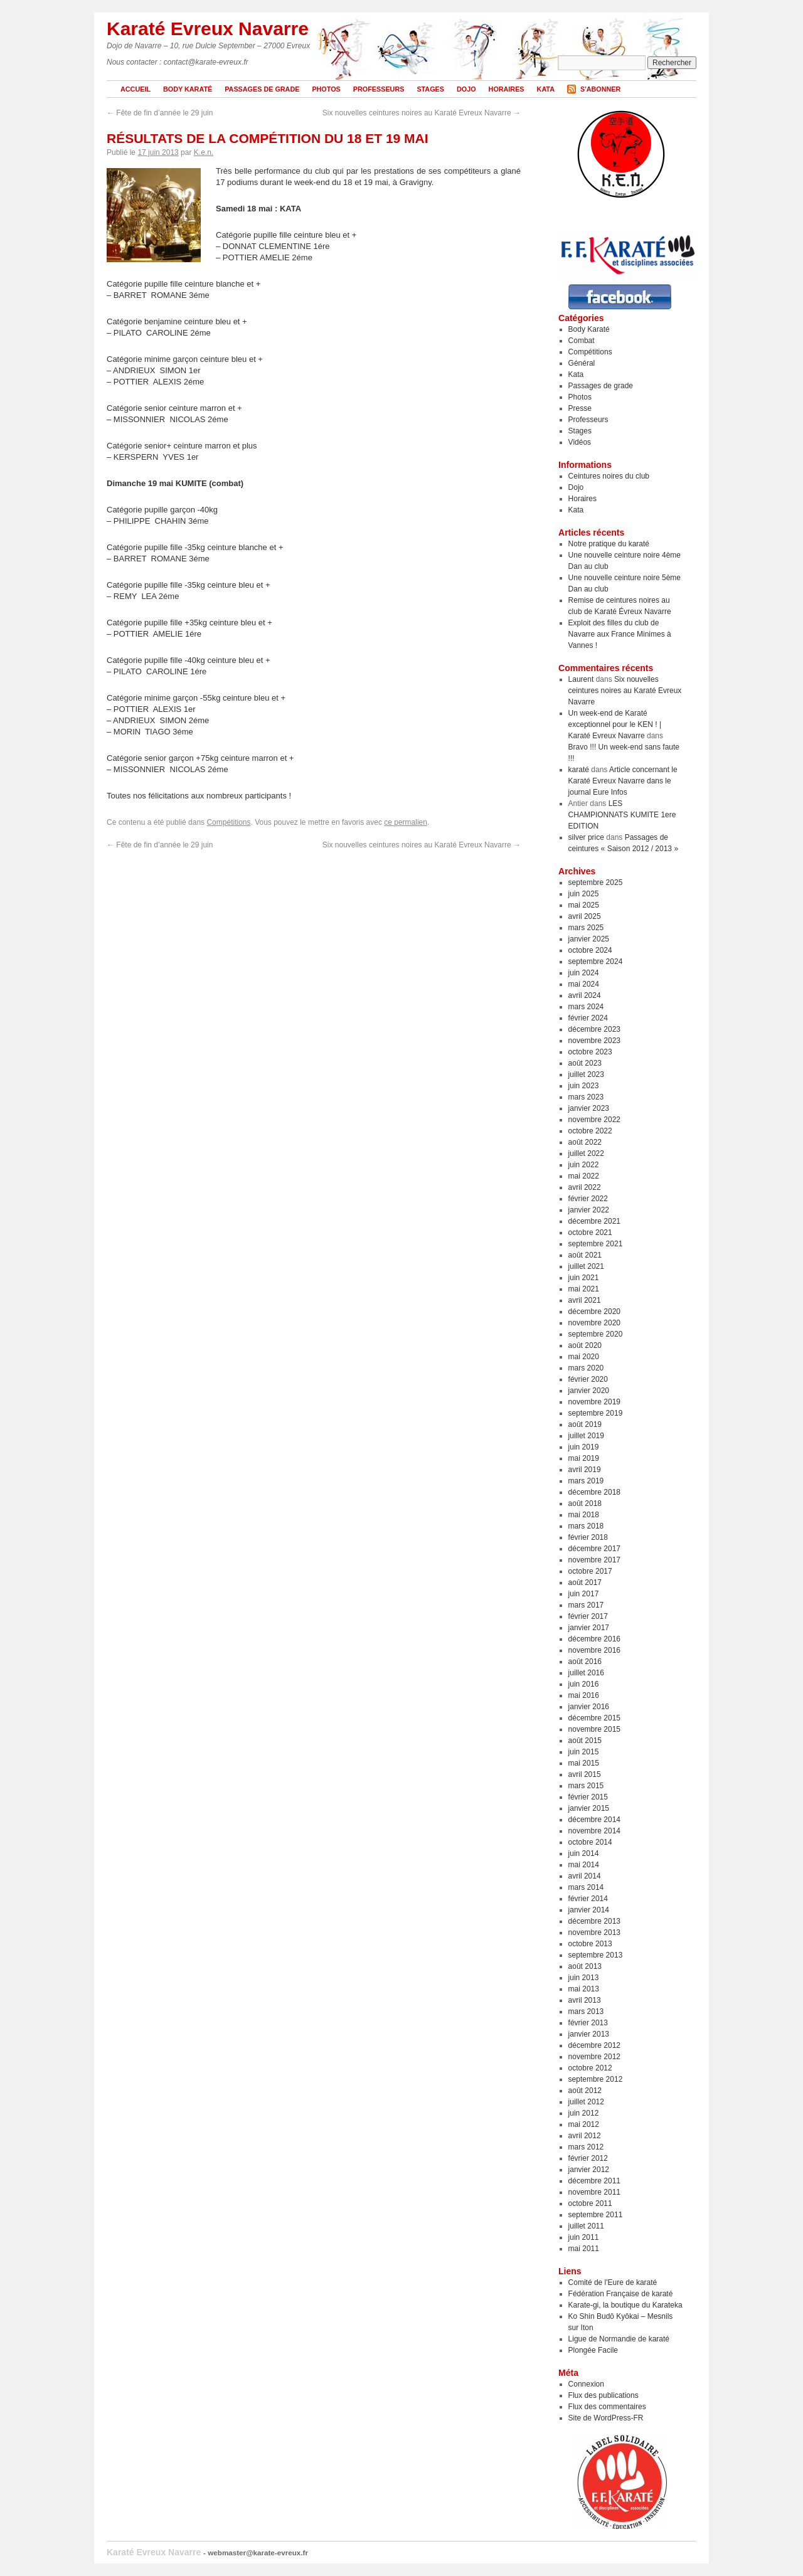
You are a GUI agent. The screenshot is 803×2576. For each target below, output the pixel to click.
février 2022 (588, 1198)
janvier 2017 (588, 1627)
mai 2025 (583, 905)
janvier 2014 (588, 1909)
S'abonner (600, 89)
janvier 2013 (588, 2034)
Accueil (135, 89)
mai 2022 (583, 1176)
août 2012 (585, 2090)
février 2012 (588, 2158)
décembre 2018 (594, 1492)
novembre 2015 (594, 1729)
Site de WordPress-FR (606, 2418)
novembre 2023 (594, 1040)
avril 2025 (584, 916)
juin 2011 (583, 2237)
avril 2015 (584, 1774)
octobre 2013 (590, 1943)
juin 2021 (583, 1277)
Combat (581, 340)
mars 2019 (586, 1480)
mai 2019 (583, 1458)
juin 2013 (583, 1977)
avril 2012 (584, 2135)
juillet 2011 (586, 2226)
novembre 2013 (594, 1932)
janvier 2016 (588, 1706)
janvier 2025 (588, 939)
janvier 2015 (588, 1808)
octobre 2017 (590, 1571)
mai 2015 (583, 1763)
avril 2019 (584, 1469)
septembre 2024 (595, 961)
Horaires (506, 89)
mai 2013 (583, 1989)
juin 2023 (583, 1085)
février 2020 (588, 1379)
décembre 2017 (594, 1548)
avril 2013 (584, 2000)
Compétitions (228, 822)
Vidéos (579, 442)
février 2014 (588, 1898)
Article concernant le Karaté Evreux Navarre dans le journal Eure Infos (623, 781)
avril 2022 (584, 1187)
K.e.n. (203, 152)
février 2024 (588, 1018)
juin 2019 (583, 1447)
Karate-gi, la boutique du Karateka (625, 2305)
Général (581, 363)
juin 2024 (583, 972)
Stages (430, 89)
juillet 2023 (586, 1074)
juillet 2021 (586, 1266)
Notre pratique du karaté (608, 543)
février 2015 (588, 1797)
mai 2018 (583, 1514)
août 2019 (585, 1424)
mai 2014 (583, 1864)
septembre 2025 (595, 882)
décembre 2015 (594, 1718)
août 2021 (585, 1255)
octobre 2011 (590, 2203)
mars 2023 (586, 1097)
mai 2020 (583, 1356)
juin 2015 (583, 1751)
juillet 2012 (586, 2101)
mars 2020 (586, 1368)
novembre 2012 (594, 2056)
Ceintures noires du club (608, 476)
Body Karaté (187, 89)
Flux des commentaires (607, 2406)
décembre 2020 (594, 1311)
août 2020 (585, 1345)
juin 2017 (583, 1593)
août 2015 (585, 1740)
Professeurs (379, 89)
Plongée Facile (593, 2350)
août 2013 (585, 1966)
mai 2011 (583, 2248)
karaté (578, 769)
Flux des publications (603, 2395)
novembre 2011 (594, 2192)
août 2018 (585, 1503)
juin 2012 (583, 2113)
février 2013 (588, 2022)
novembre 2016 (594, 1650)
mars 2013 (586, 2011)
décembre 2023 (594, 1029)
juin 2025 (583, 893)
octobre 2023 (590, 1051)
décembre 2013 (594, 1921)
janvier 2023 (588, 1108)
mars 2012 (586, 2147)
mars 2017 (586, 1605)
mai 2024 (583, 984)
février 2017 (588, 1616)
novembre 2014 (594, 1830)
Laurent (581, 679)
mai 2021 (583, 1289)
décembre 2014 (594, 1819)
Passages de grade (262, 89)
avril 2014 (584, 1876)
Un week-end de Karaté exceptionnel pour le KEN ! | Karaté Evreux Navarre (615, 724)
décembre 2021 (594, 1221)
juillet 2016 (586, 1672)
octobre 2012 (590, 2068)
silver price (586, 837)
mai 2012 (583, 2124)
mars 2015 (586, 1785)
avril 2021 (584, 1300)
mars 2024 (586, 1006)
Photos (326, 89)
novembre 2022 (594, 1119)
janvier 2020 (588, 1390)
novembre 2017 (594, 1560)
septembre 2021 (595, 1243)
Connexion (586, 2384)
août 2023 (585, 1063)
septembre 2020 (595, 1334)
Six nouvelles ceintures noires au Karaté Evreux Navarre (421, 113)
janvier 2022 (588, 1210)
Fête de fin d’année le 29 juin (160, 113)
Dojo (466, 89)
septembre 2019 (595, 1413)
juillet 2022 (586, 1153)
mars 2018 (586, 1526)
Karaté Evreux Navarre (208, 28)
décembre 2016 (594, 1639)
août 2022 (585, 1142)
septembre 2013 (595, 1955)
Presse (580, 408)
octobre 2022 (590, 1130)
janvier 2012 (588, 2169)
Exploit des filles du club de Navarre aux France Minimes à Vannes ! (619, 634)
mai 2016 (583, 1695)
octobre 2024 (590, 950)
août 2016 (585, 1661)
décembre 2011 (594, 2180)
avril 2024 (584, 995)
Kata (546, 89)
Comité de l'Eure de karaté (612, 2282)
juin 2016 (583, 1684)
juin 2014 (583, 1853)
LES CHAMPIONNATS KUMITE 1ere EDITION (622, 814)
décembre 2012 (594, 2045)
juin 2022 (583, 1164)
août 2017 (585, 1582)
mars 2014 (586, 1887)
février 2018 (588, 1537)
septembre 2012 (595, 2079)
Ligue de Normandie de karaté (618, 2339)
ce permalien (405, 822)
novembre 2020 (594, 1322)
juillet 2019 (586, 1435)
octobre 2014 (590, 1842)
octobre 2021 (590, 1232)
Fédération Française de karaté (620, 2293)
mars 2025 (586, 927)
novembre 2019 (594, 1401)
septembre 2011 (595, 2214)
